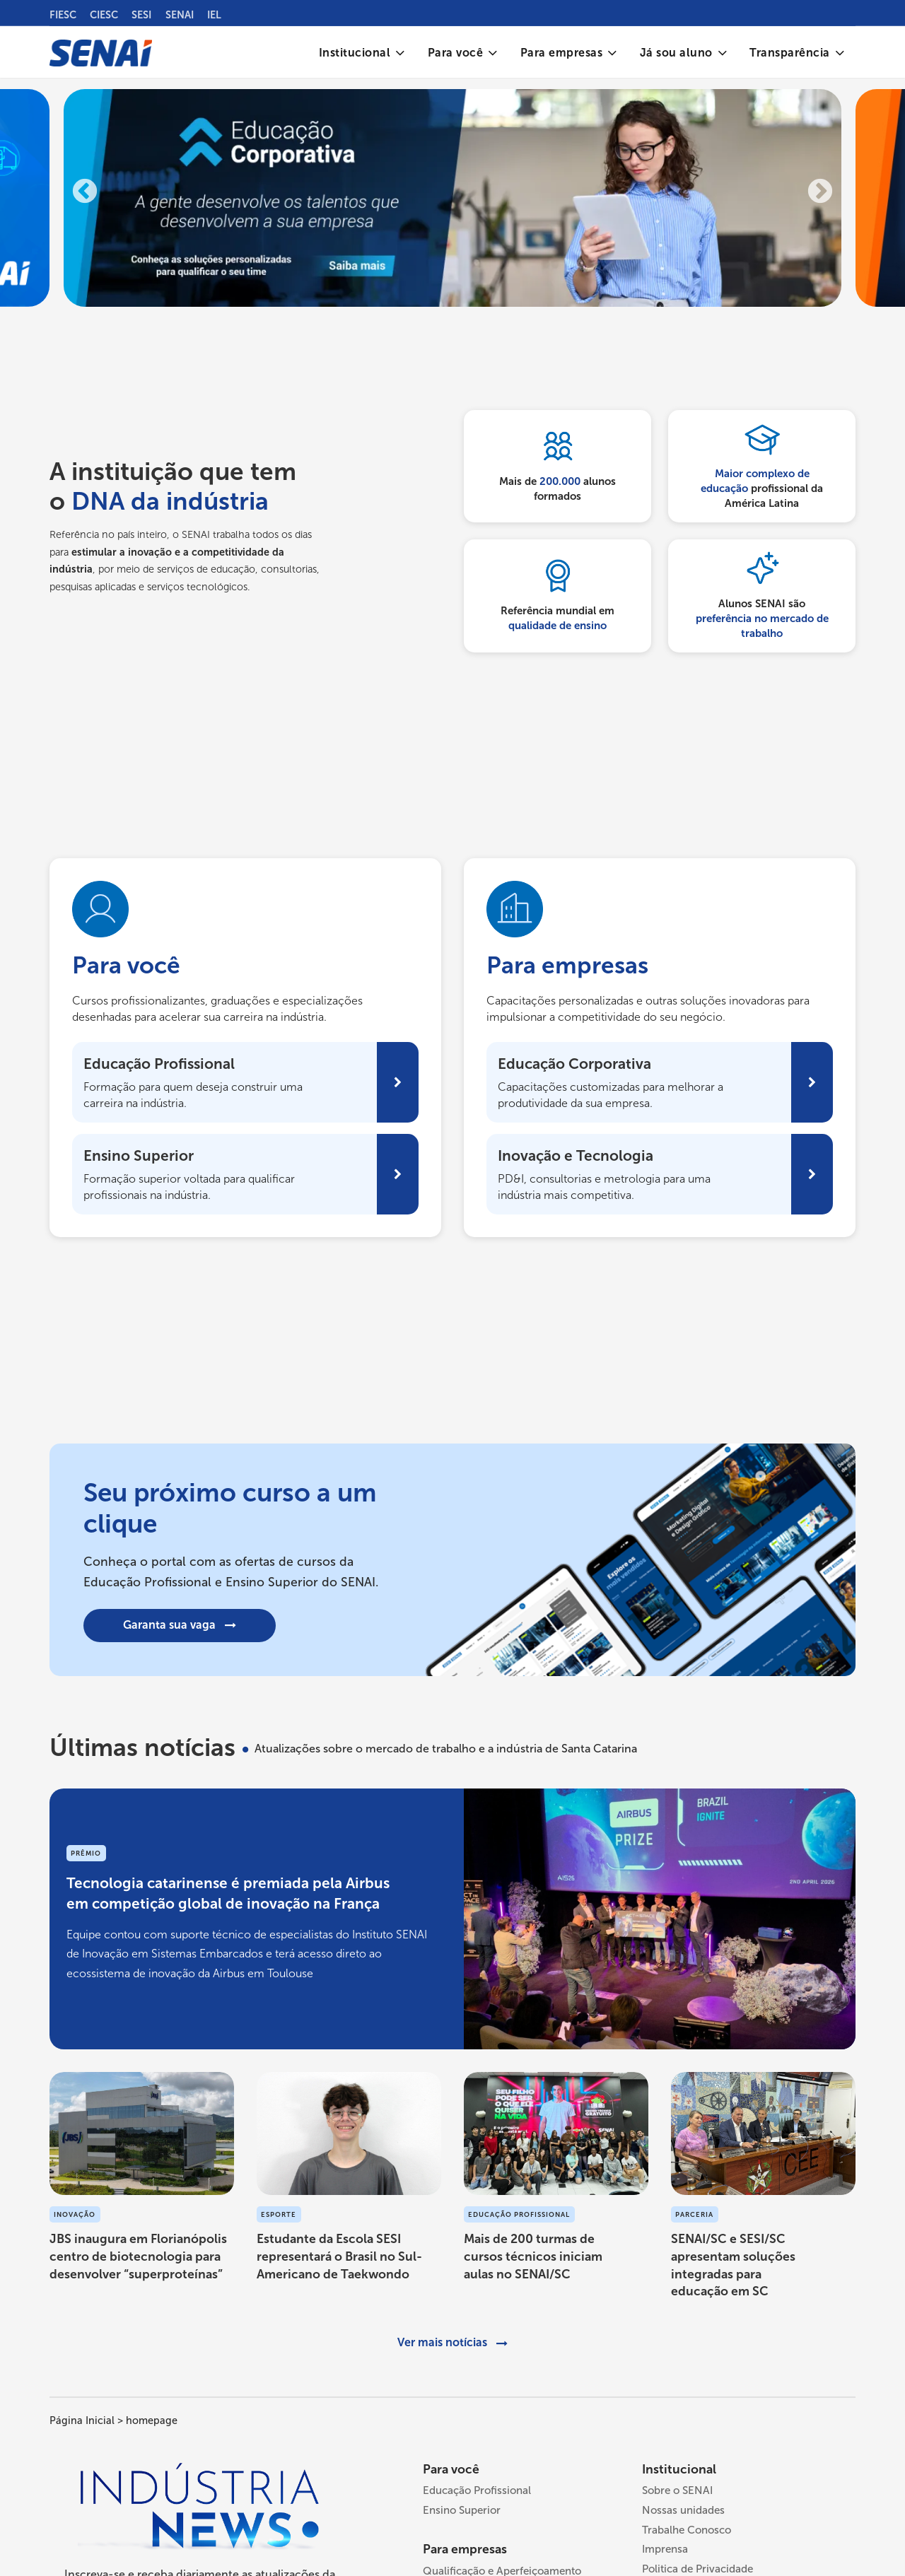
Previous (85, 195)
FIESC (62, 14)
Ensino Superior (462, 2513)
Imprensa (665, 2552)
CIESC (104, 14)
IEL (214, 14)
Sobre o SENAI (677, 2493)
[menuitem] (362, 53)
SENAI (179, 14)
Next (820, 195)
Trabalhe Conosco (686, 2533)
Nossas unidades (683, 2513)
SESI (141, 14)
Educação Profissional (477, 2493)
